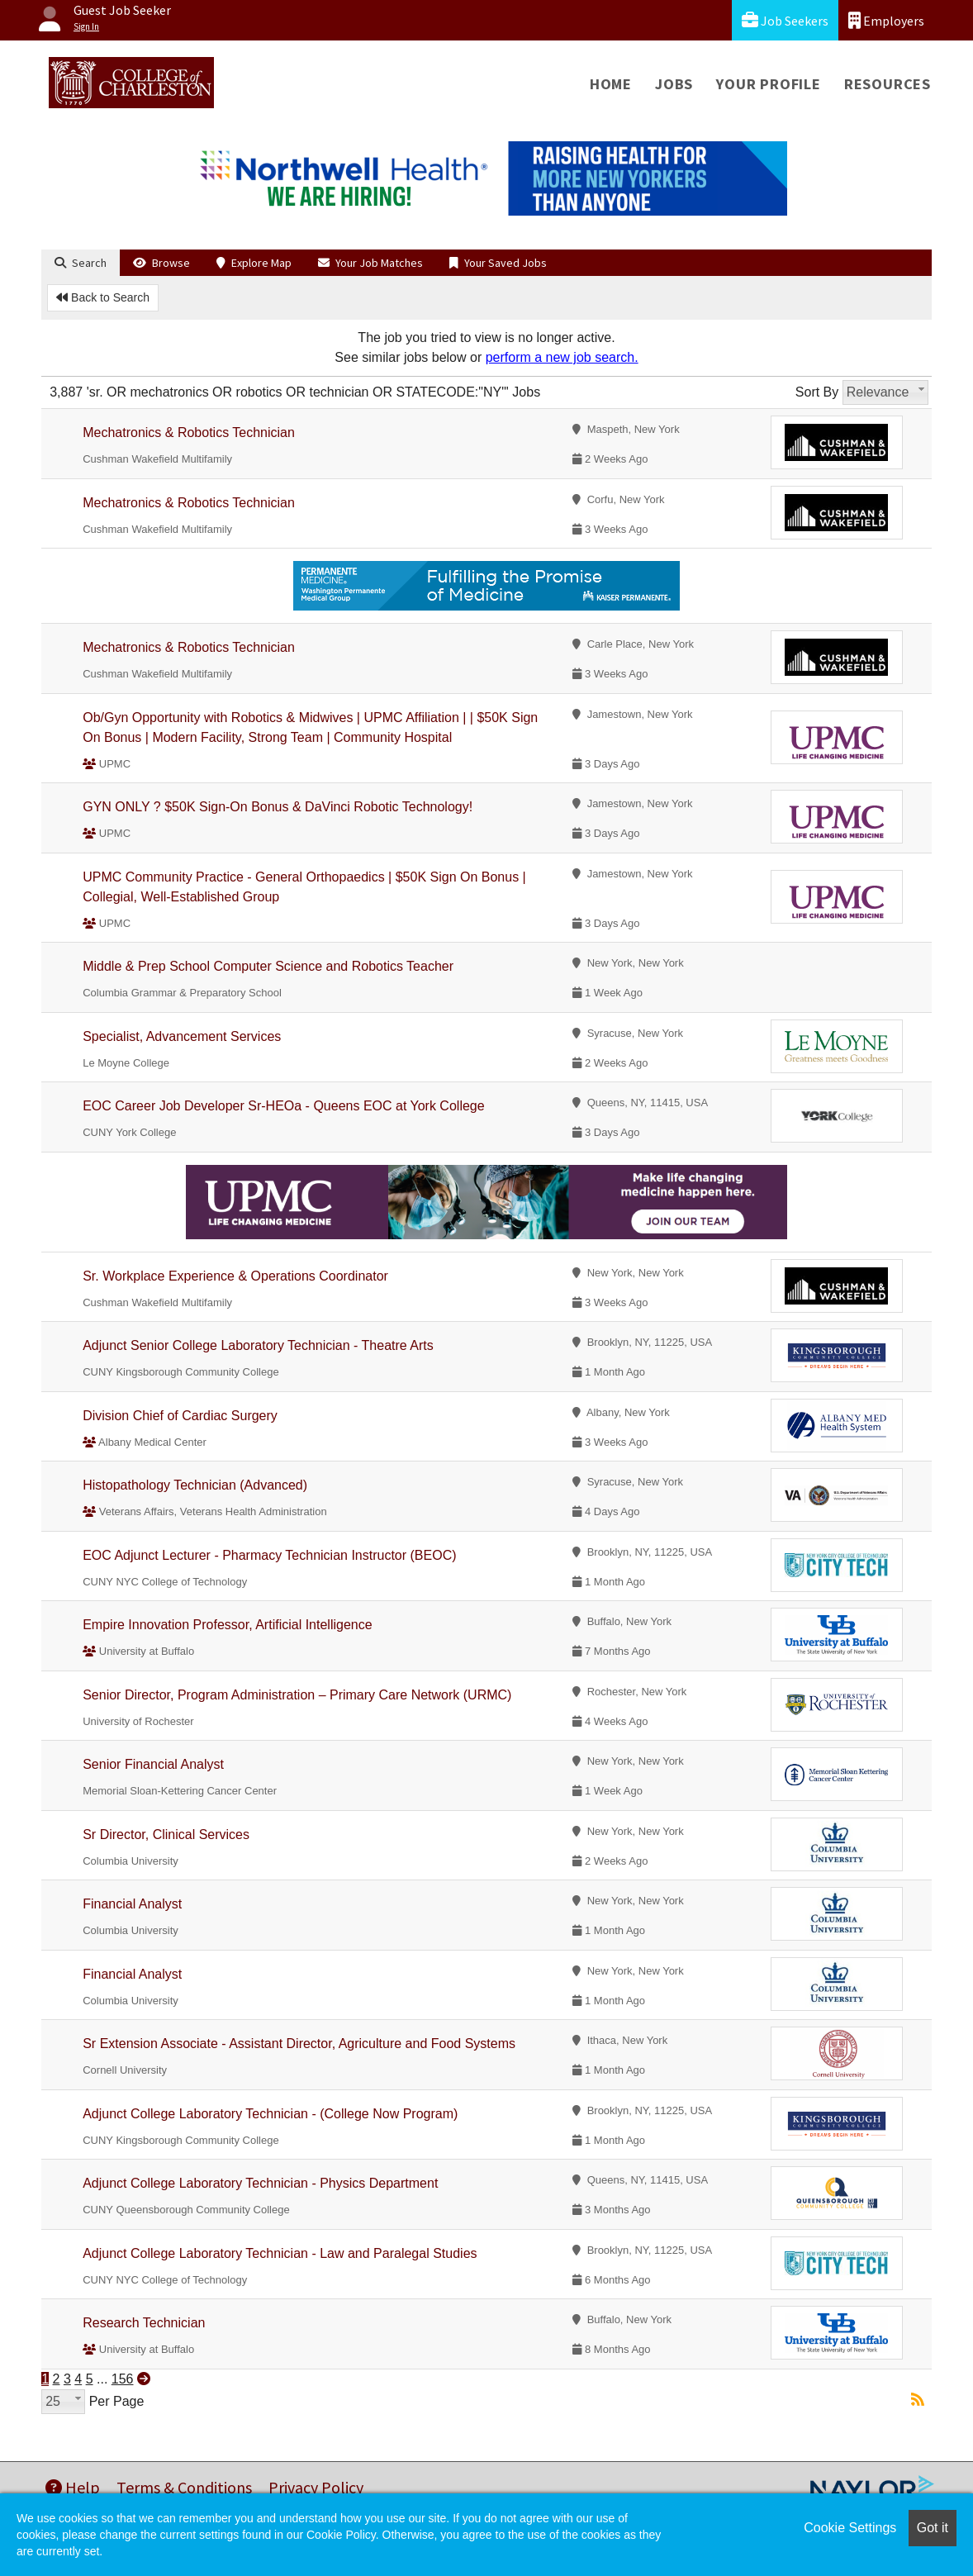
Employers (886, 20)
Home (611, 83)
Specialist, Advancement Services (182, 1036)
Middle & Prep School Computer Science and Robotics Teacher (268, 966)
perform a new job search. (562, 357)
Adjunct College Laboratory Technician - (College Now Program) (270, 2114)
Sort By (816, 392)
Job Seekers (785, 20)
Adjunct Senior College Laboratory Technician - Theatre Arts (258, 1345)
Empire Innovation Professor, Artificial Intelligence (227, 1625)
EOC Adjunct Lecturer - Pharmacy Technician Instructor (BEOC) (269, 1555)
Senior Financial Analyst (153, 1764)
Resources (887, 83)
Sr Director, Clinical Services (166, 1834)
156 (123, 2379)
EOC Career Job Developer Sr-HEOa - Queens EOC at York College (283, 1106)
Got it (932, 2528)
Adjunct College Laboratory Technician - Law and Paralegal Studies (280, 2253)
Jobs (674, 83)
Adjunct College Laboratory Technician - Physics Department (260, 2183)
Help (72, 2487)
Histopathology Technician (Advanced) (195, 1485)
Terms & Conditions (184, 2487)
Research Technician (144, 2323)
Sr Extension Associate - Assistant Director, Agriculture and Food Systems (299, 2044)
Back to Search (103, 297)
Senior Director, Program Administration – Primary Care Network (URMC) (297, 1695)
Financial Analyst (132, 1904)
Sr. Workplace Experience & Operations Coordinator (235, 1276)
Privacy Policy (315, 2487)
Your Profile (768, 83)
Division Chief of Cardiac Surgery (180, 1416)
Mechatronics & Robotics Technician (189, 432)
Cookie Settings (850, 2528)
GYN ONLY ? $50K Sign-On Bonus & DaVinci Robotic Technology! (277, 807)
